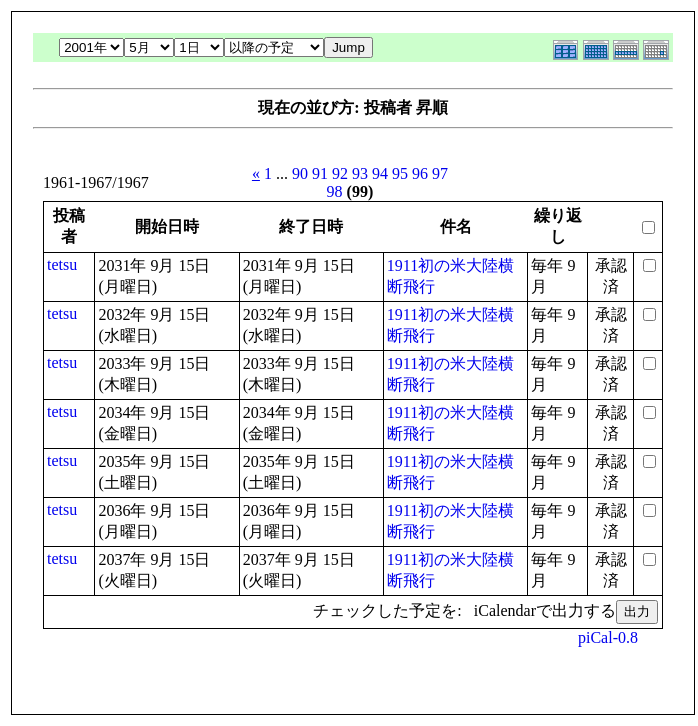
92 (340, 173)
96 (420, 173)
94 (380, 173)
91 (320, 173)
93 (360, 173)
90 (300, 173)
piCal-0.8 (608, 637)
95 (400, 173)
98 (335, 191)
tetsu (62, 264)
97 (440, 173)
